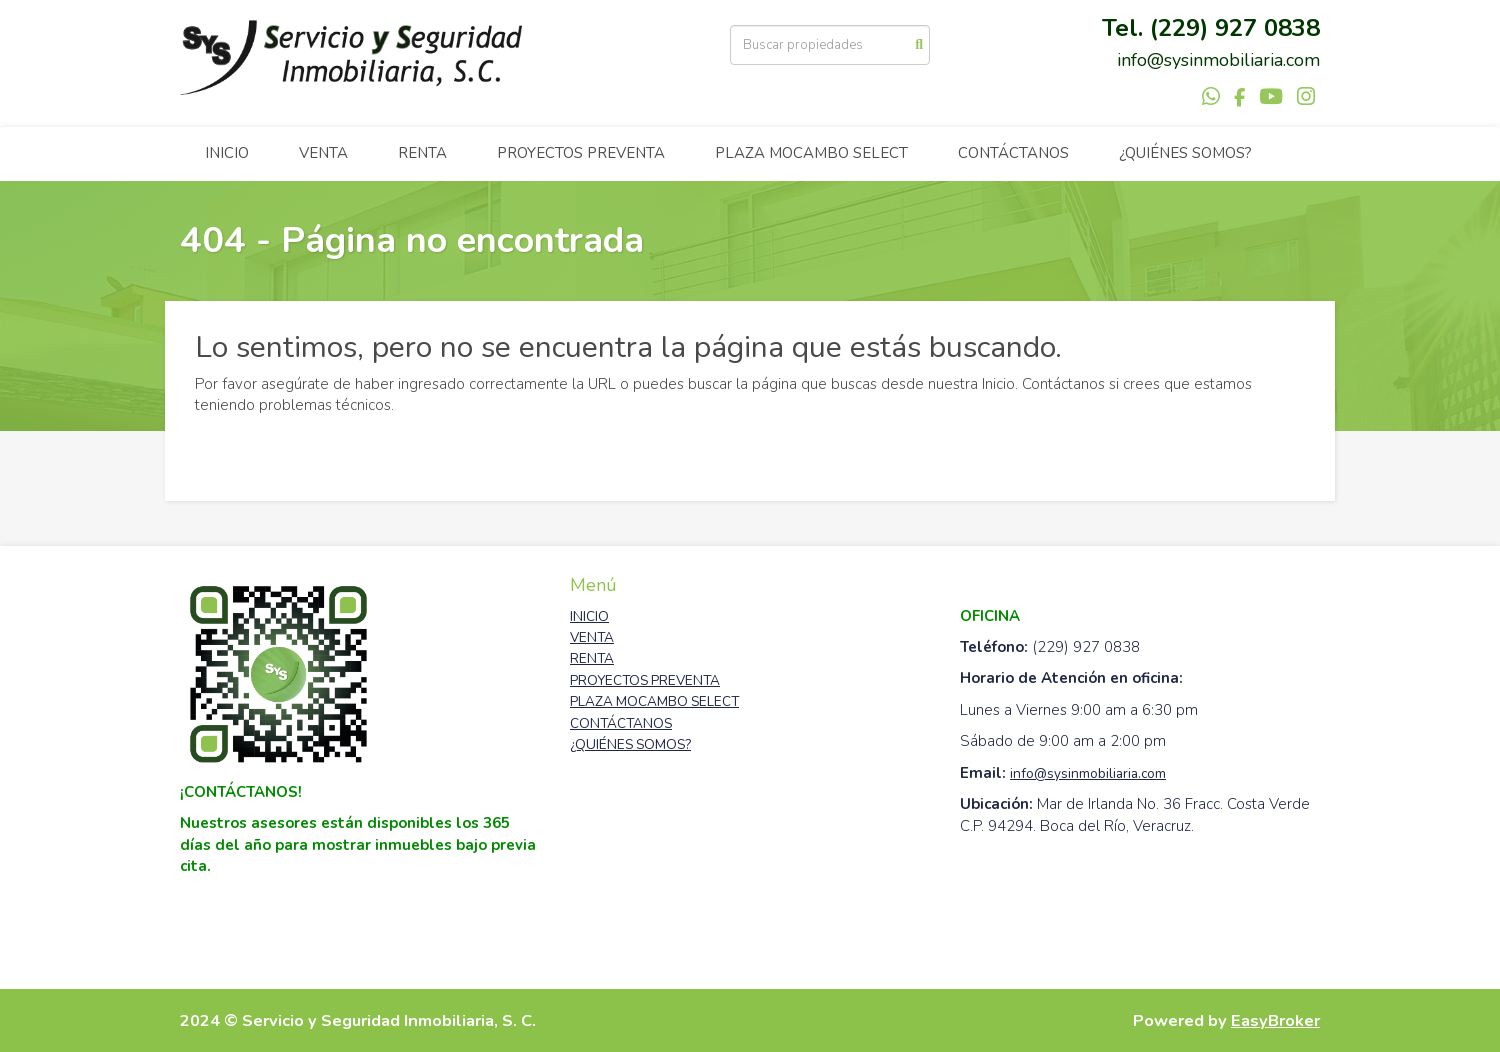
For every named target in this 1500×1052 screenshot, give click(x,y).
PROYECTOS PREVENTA (581, 153)
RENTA (422, 153)
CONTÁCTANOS (1013, 153)
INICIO (227, 153)
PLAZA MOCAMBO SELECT (811, 153)
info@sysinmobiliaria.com (1088, 773)
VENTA (323, 153)
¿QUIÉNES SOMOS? (1185, 153)
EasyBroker (1275, 1020)
